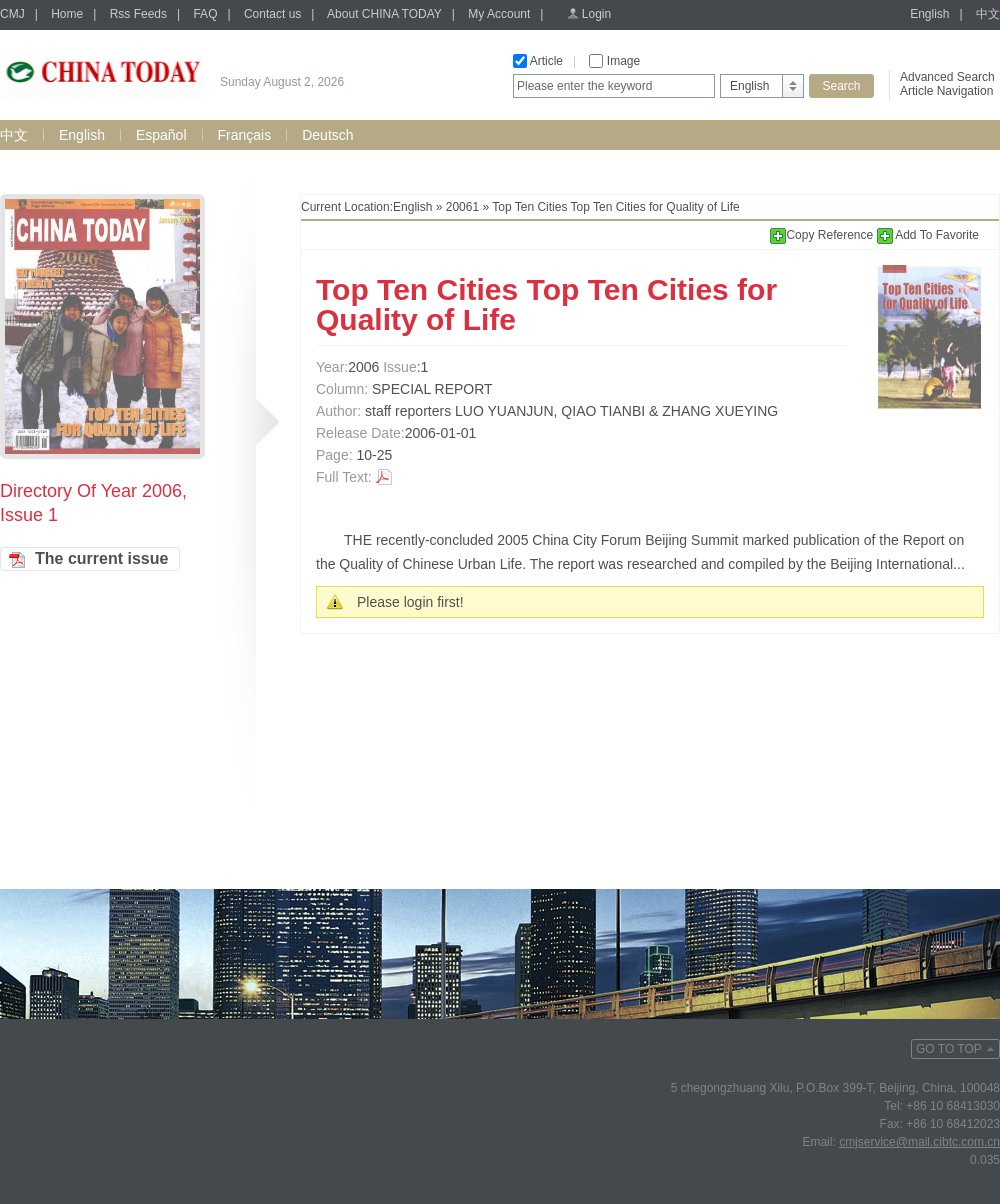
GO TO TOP (949, 1049)
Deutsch (327, 135)
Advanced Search (947, 77)
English (929, 14)
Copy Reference (823, 235)
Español (161, 135)
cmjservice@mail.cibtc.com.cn (919, 1142)
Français (245, 135)
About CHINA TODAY (384, 14)
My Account (499, 14)
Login (596, 14)
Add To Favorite (928, 235)
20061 (462, 207)
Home (67, 14)
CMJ (12, 14)
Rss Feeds (138, 14)
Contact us (272, 14)
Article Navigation (946, 91)
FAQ (205, 14)
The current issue (101, 558)
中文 (988, 14)
